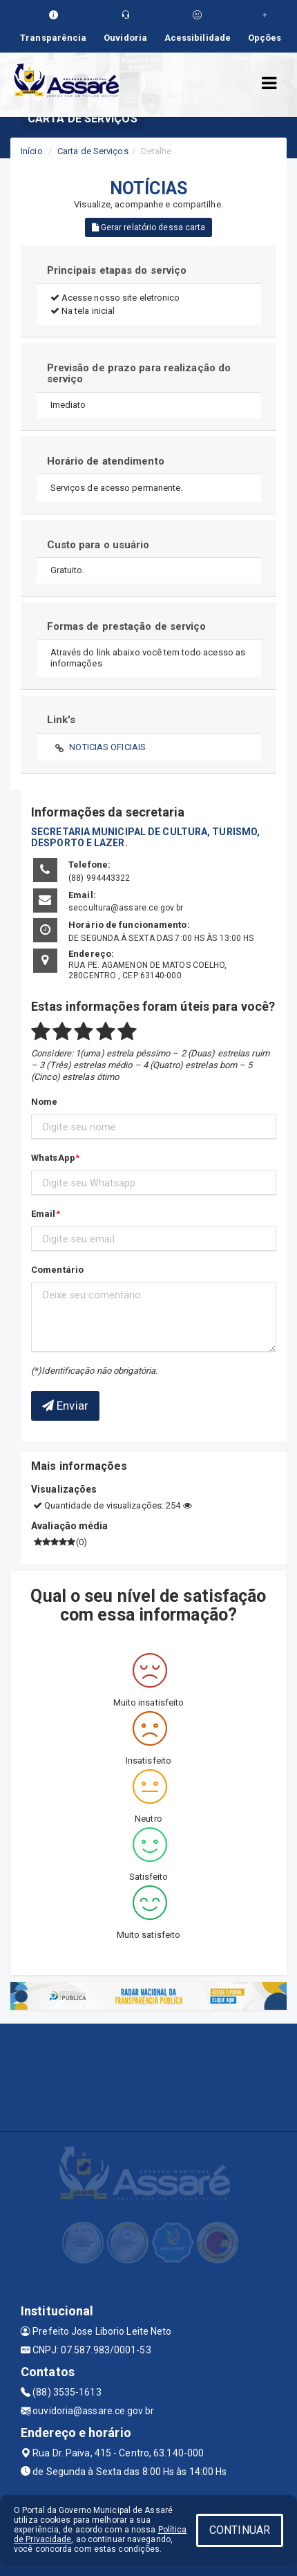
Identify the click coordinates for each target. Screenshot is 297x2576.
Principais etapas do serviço (117, 270)
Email (43, 1213)
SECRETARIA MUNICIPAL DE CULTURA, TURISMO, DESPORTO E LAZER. (145, 837)
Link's (61, 719)
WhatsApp (53, 1157)
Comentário (57, 1269)
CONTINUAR (239, 2530)
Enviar (65, 1405)
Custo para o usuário (98, 545)
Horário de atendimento (105, 461)
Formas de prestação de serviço (127, 626)
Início (32, 151)
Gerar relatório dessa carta (149, 227)
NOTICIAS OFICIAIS (107, 747)
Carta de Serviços (92, 151)
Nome (44, 1101)
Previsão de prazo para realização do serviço (139, 374)
